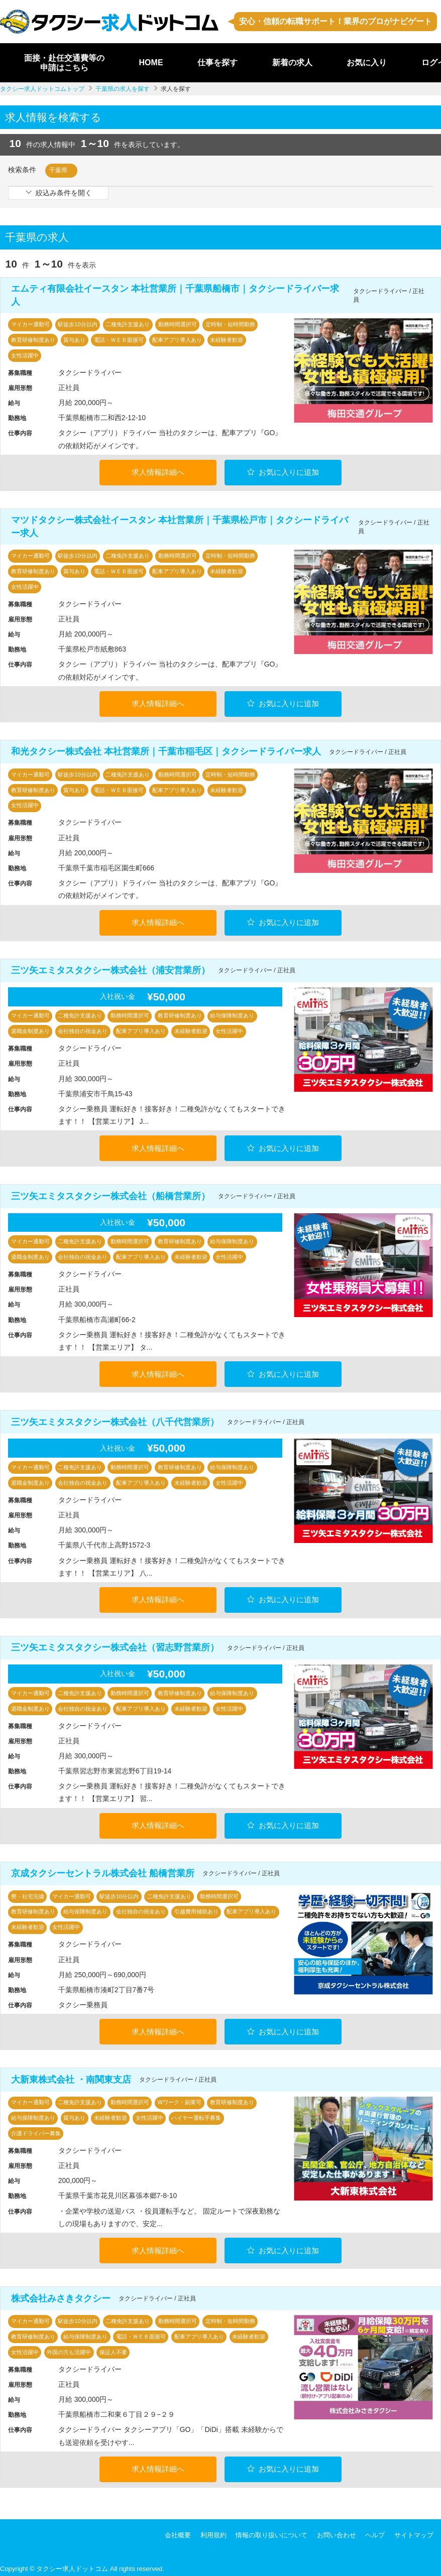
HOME (151, 62)
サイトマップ (413, 2531)
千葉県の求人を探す (122, 88)
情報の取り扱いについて (271, 2531)
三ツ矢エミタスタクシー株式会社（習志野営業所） (115, 1645)
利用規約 (213, 2531)
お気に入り (367, 62)
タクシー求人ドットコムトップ (42, 88)
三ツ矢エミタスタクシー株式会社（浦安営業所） (110, 969)
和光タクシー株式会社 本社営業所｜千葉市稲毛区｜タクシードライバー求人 (166, 751)
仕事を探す (217, 62)
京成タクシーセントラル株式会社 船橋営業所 (102, 1871)
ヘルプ (375, 2531)
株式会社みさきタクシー (61, 2295)
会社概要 (178, 2531)
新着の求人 (292, 62)
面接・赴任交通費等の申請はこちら (64, 63)
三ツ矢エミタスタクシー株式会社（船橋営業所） (110, 1195)
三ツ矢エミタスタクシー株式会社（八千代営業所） (115, 1420)
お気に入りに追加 (283, 472)
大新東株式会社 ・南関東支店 (71, 2077)
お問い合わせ (336, 2531)
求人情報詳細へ (158, 472)
